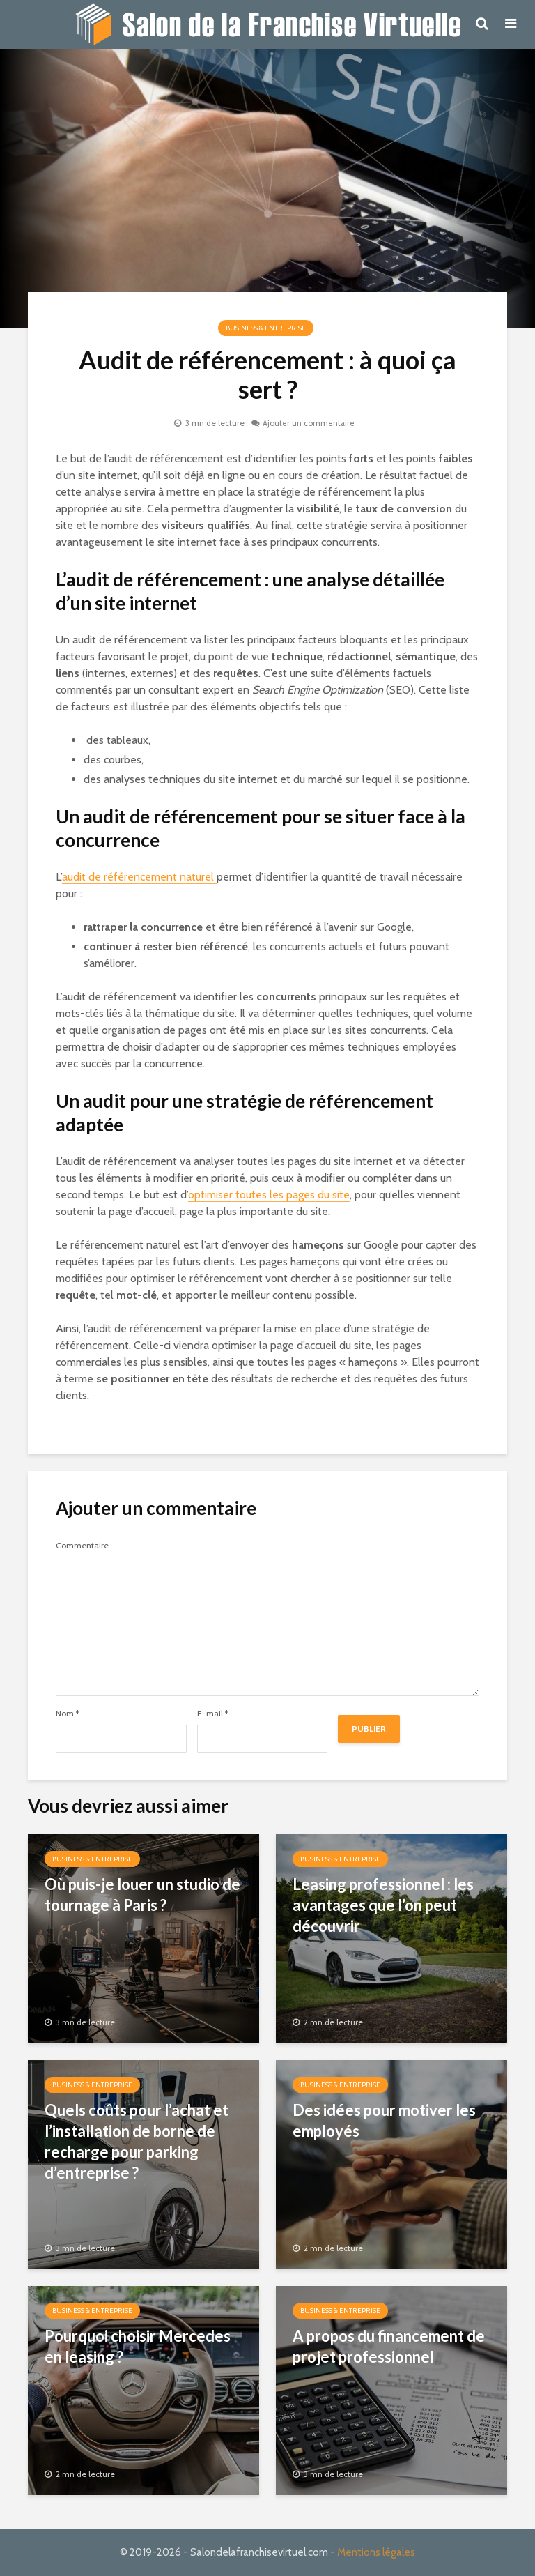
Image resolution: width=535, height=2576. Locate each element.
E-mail (212, 1713)
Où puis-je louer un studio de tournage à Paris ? (142, 1894)
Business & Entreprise (266, 328)
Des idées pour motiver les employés (384, 2120)
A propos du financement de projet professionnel (389, 2346)
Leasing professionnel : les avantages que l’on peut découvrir (383, 1905)
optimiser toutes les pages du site (269, 1194)
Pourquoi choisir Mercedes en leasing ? (138, 2346)
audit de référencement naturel (139, 876)
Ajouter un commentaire (308, 423)
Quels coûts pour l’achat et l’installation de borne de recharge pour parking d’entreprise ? (136, 2141)
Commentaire (82, 1545)
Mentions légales (376, 2552)
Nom (67, 1713)
